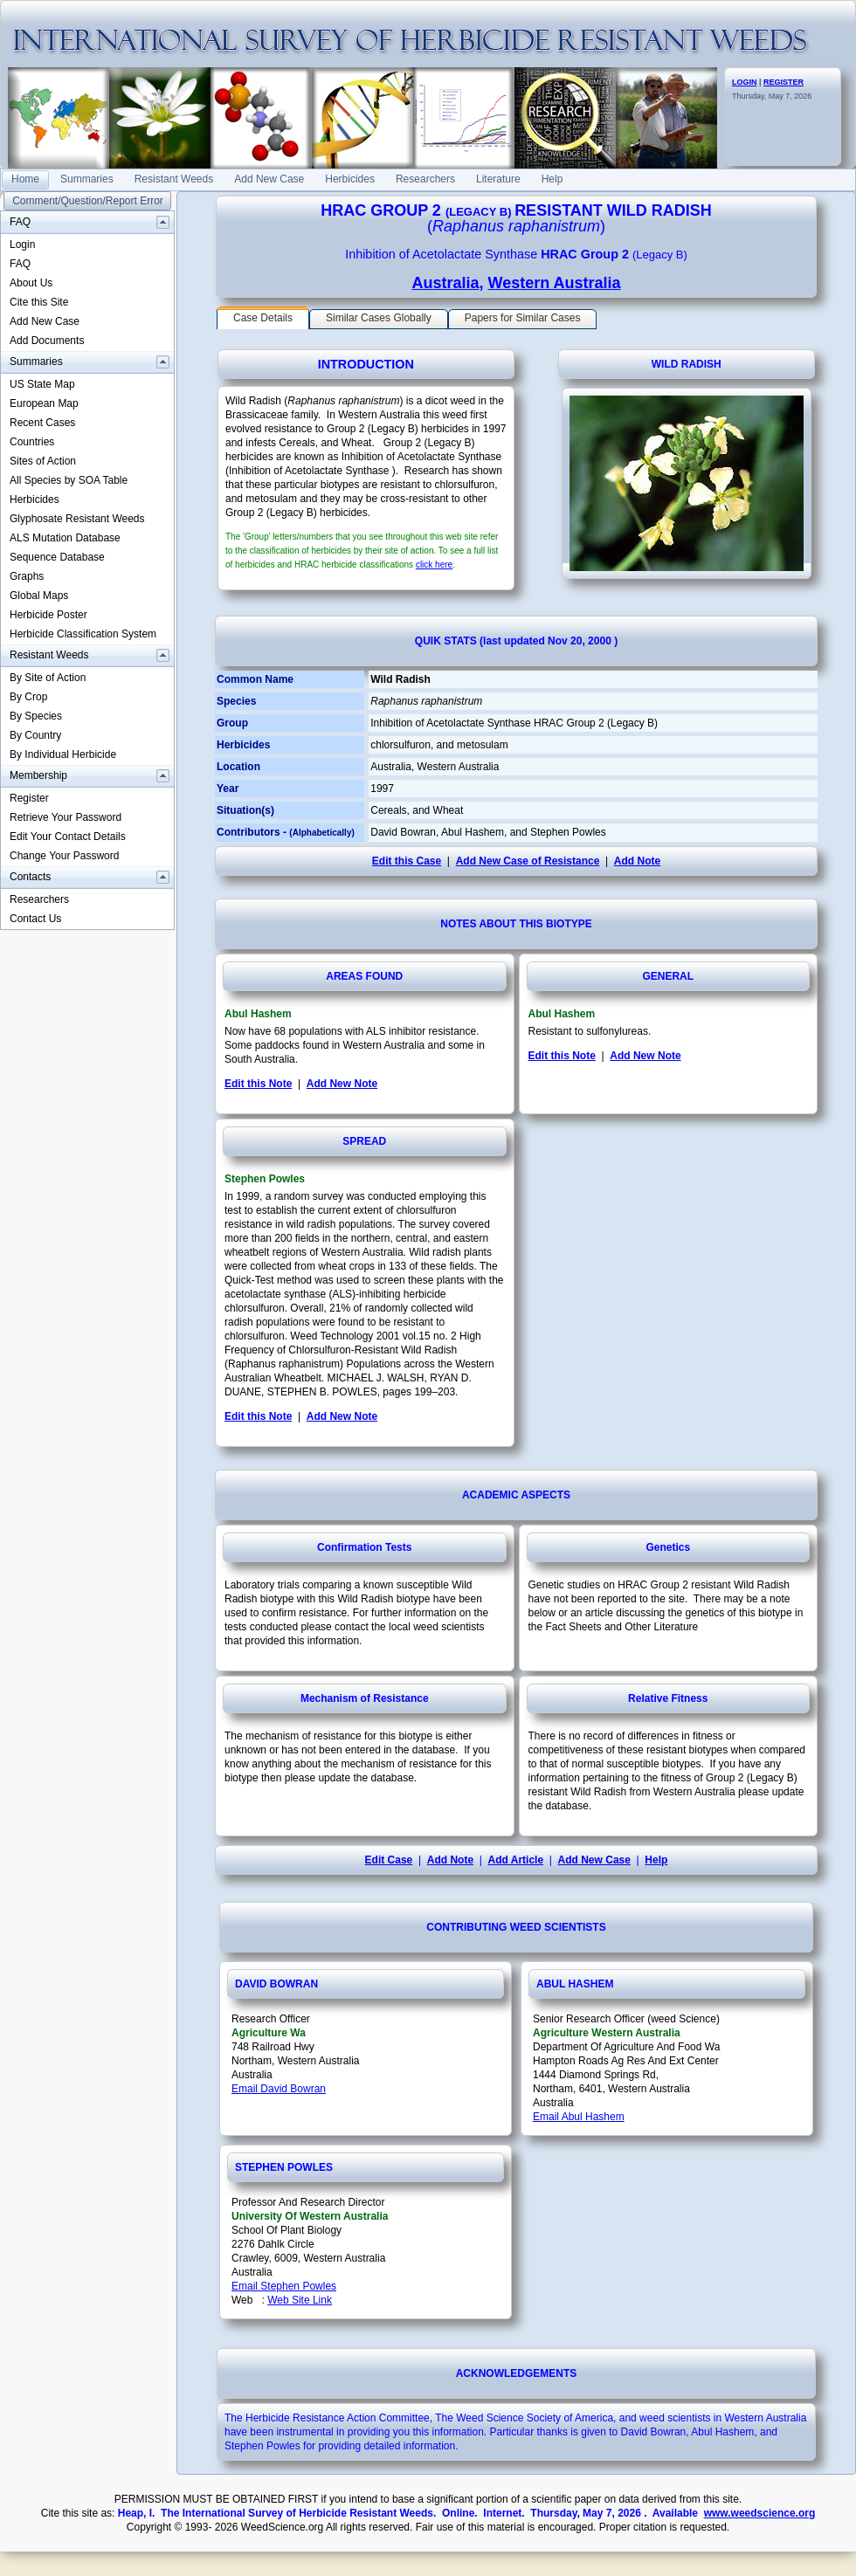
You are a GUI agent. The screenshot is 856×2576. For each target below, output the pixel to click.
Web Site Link (299, 2300)
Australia (445, 283)
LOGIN (744, 82)
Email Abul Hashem (579, 2117)
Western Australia (553, 283)
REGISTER (783, 82)
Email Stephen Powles (283, 2286)
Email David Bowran (278, 2089)
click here (434, 564)
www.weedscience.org (760, 2513)
